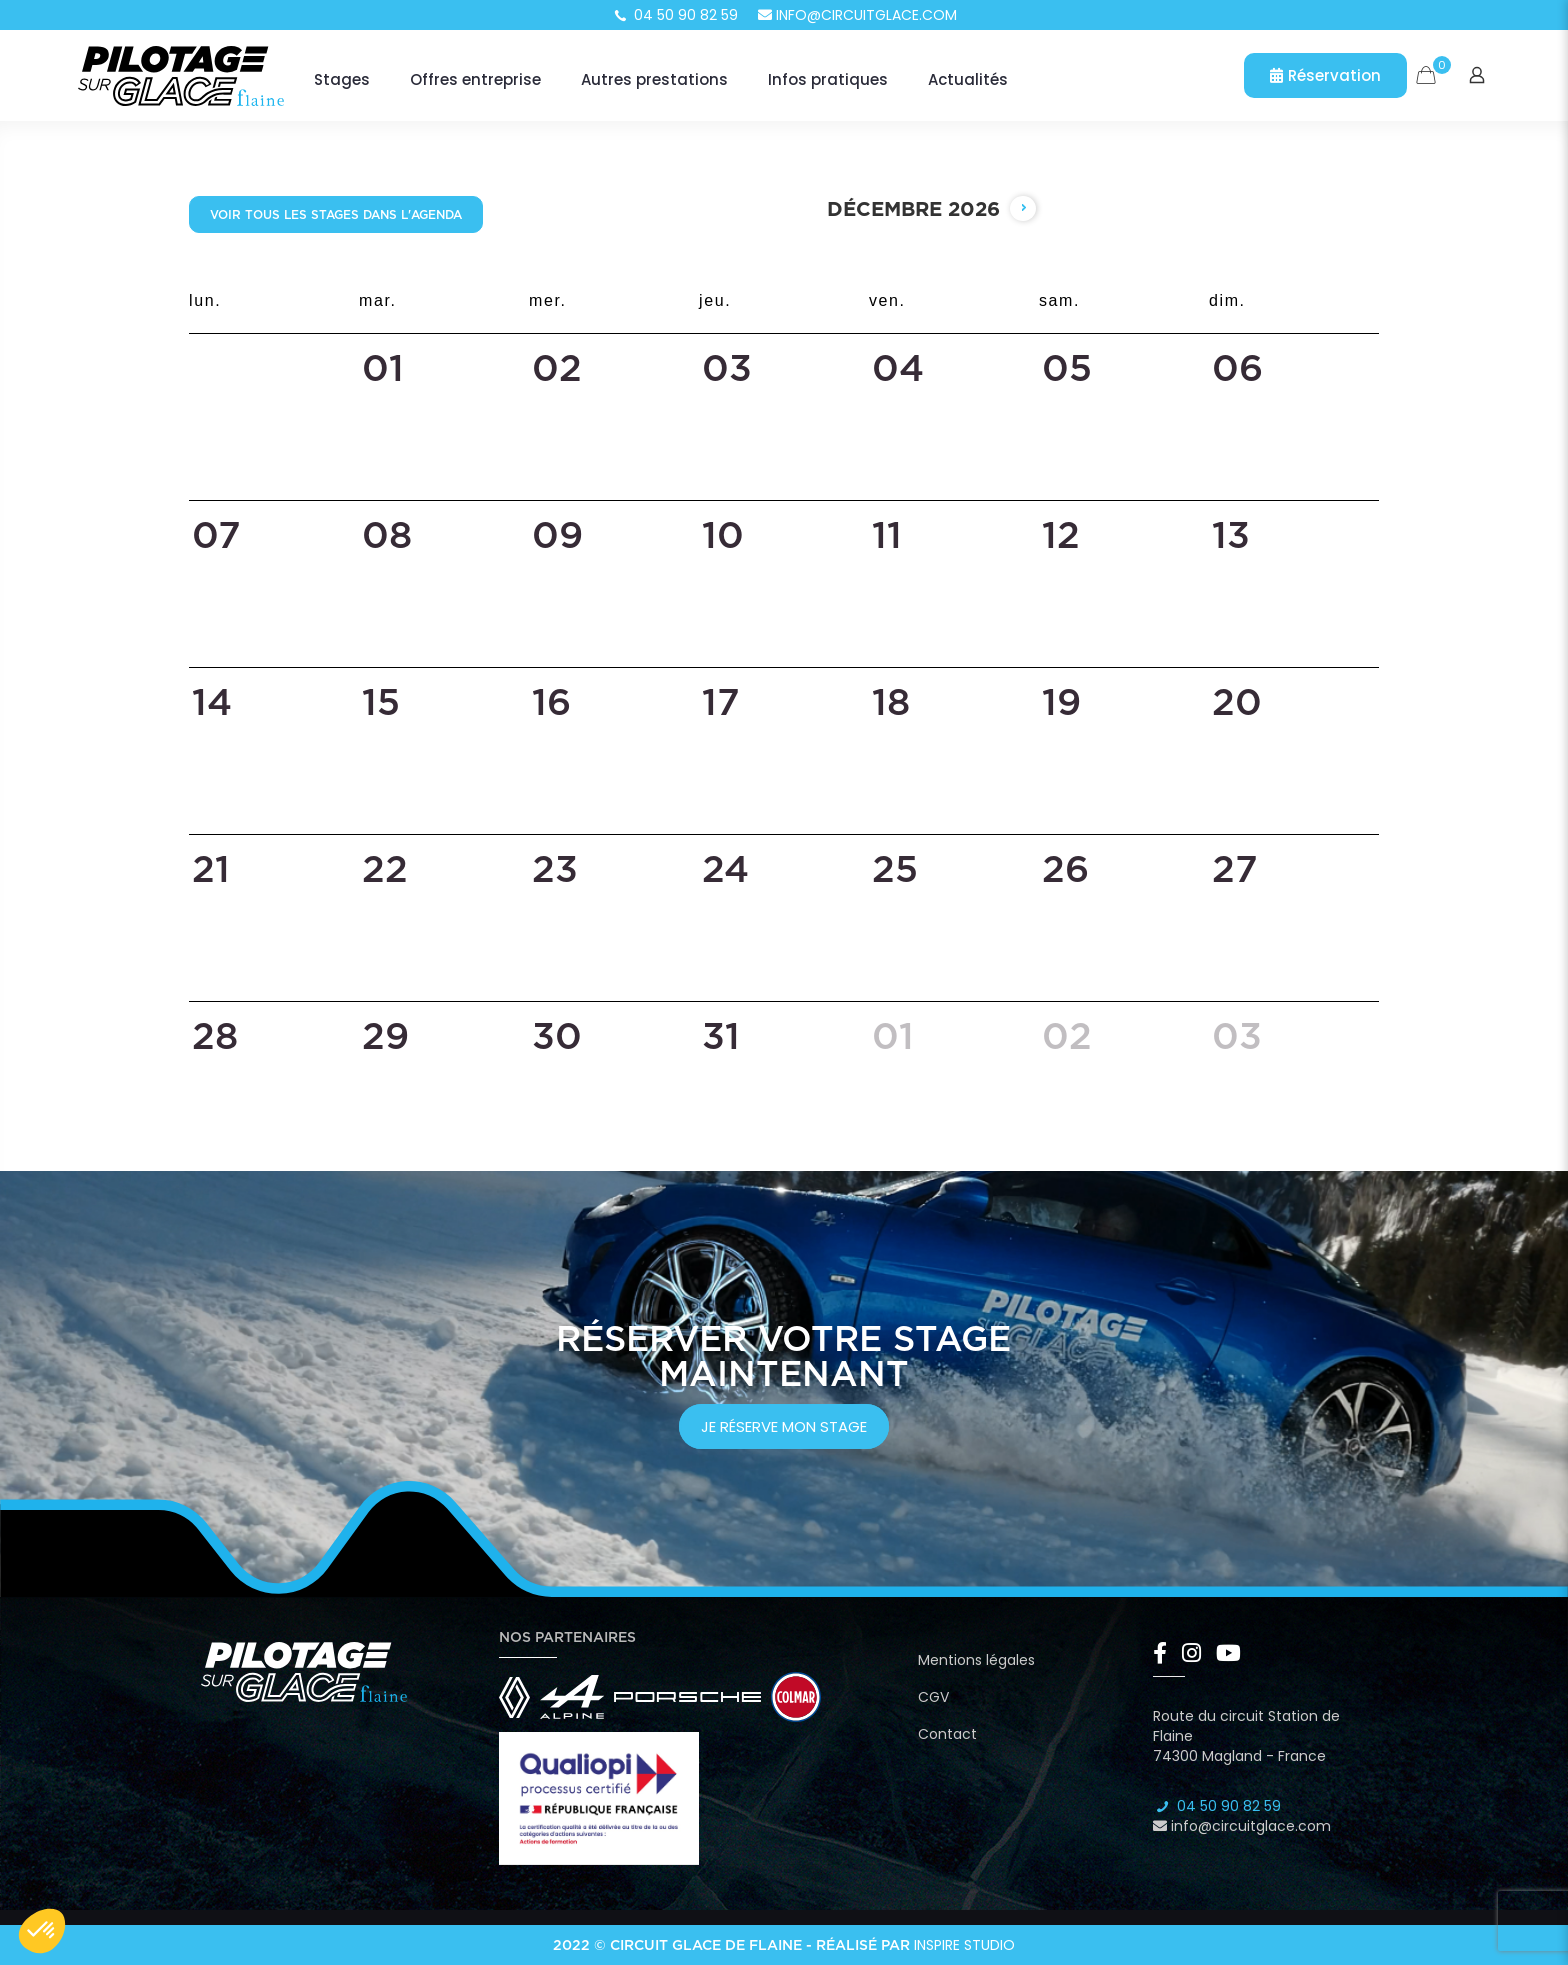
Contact (947, 1734)
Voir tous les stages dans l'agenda (336, 214)
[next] (1023, 208)
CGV (933, 1697)
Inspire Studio (964, 1945)
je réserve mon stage (784, 1426)
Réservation (1325, 75)
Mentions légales (976, 1660)
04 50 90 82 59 (675, 15)
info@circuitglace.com (857, 15)
